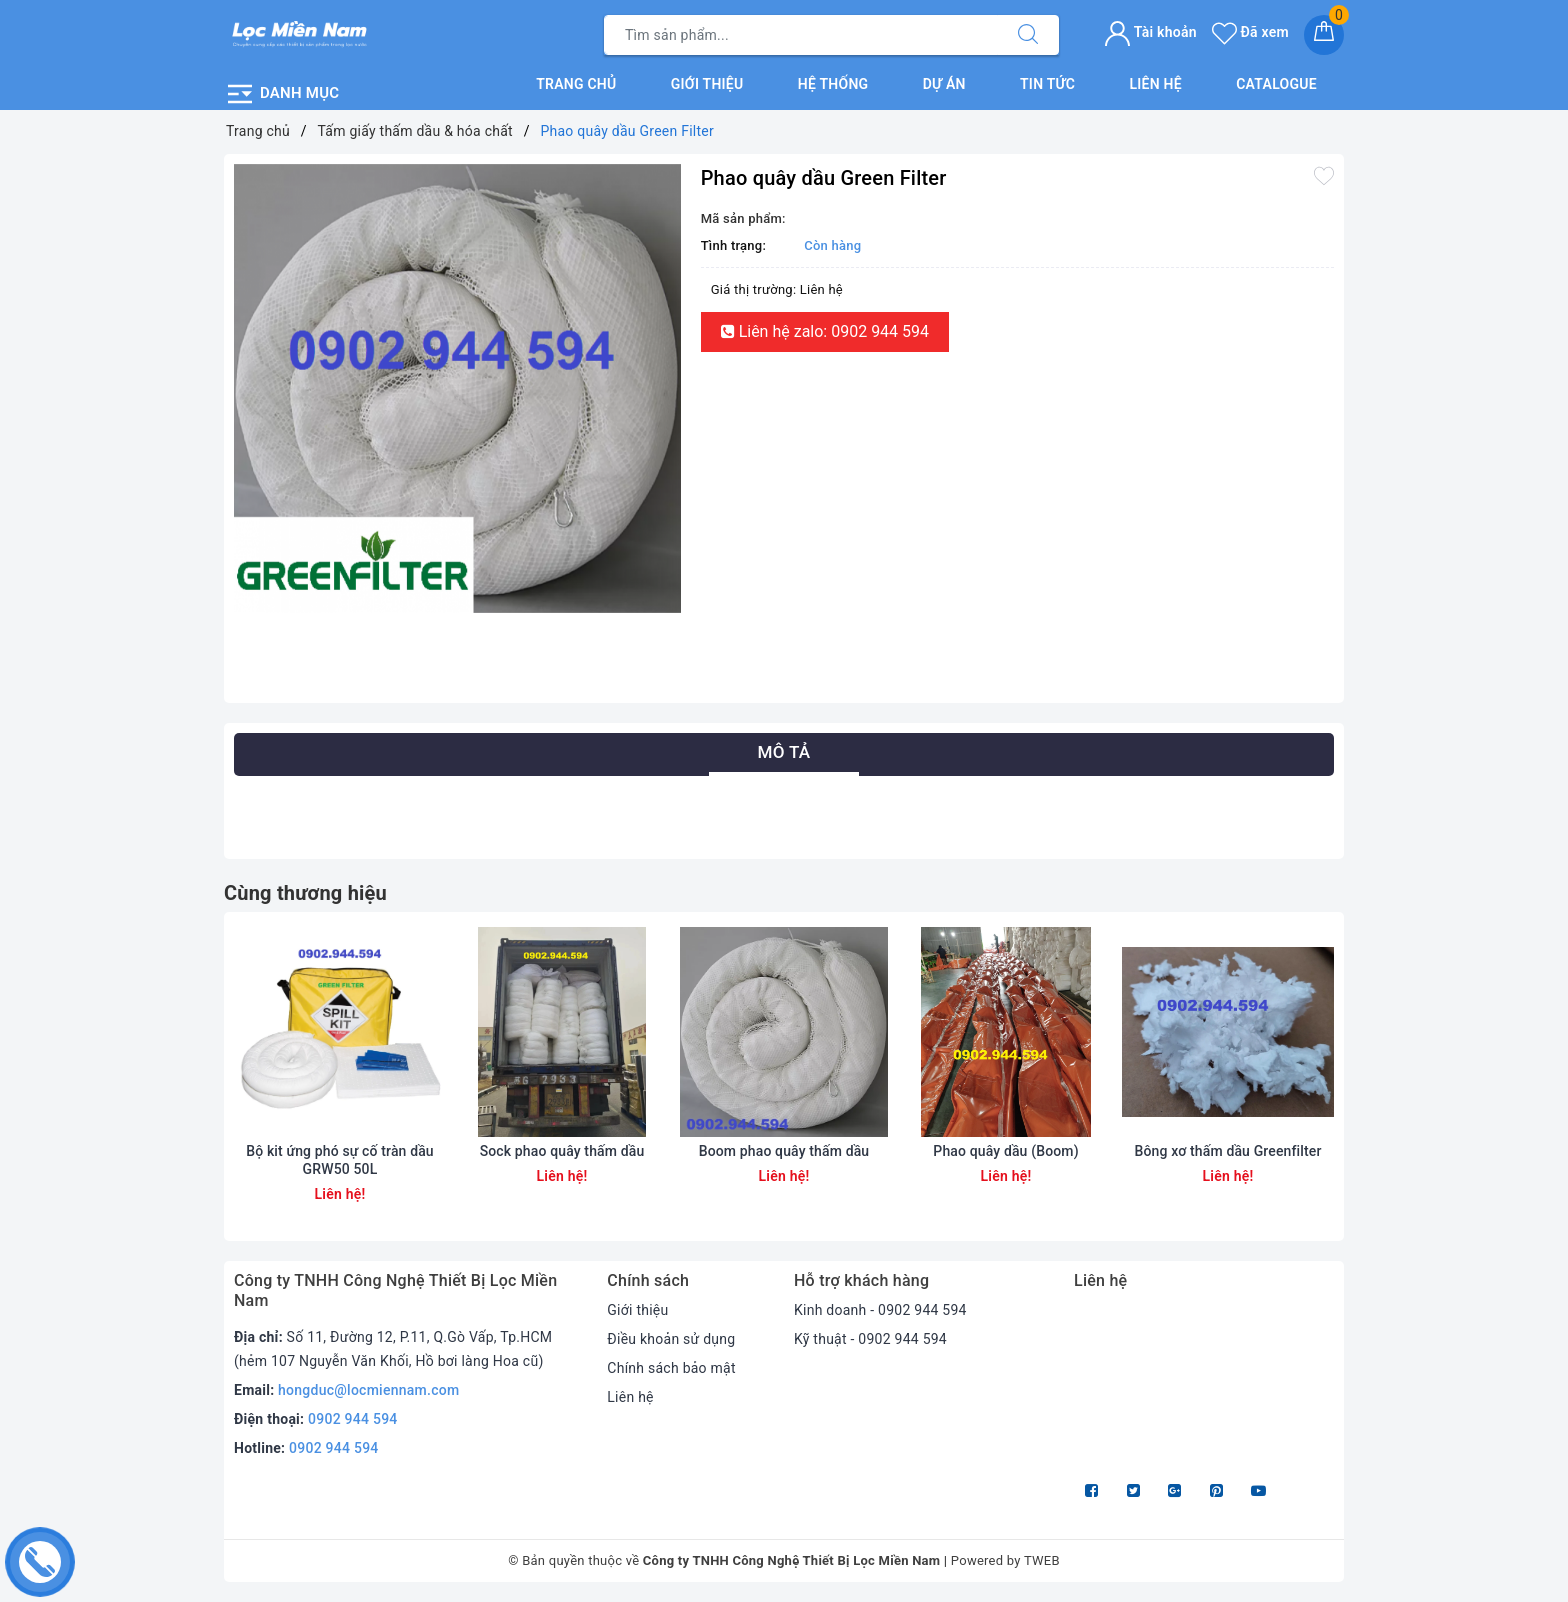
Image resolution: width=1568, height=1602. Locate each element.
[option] (457, 388)
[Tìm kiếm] (1028, 35)
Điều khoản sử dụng (671, 1339)
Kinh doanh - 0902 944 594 (880, 1310)
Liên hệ (1155, 84)
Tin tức (1047, 84)
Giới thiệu (707, 84)
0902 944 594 (353, 1419)
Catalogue (1276, 84)
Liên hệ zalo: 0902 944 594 (825, 331)
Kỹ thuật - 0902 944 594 (870, 1339)
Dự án (944, 84)
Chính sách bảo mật (671, 1368)
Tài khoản (1150, 32)
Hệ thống (833, 84)
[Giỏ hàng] (1324, 35)
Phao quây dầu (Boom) (1005, 1151)
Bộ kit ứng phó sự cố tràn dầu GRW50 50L (340, 1160)
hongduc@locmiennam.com (368, 1390)
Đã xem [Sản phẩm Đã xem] (1250, 32)
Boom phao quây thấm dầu (784, 1151)
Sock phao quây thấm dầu (562, 1151)
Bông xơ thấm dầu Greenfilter (1227, 1151)
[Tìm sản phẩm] (801, 35)
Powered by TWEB (1005, 1560)
